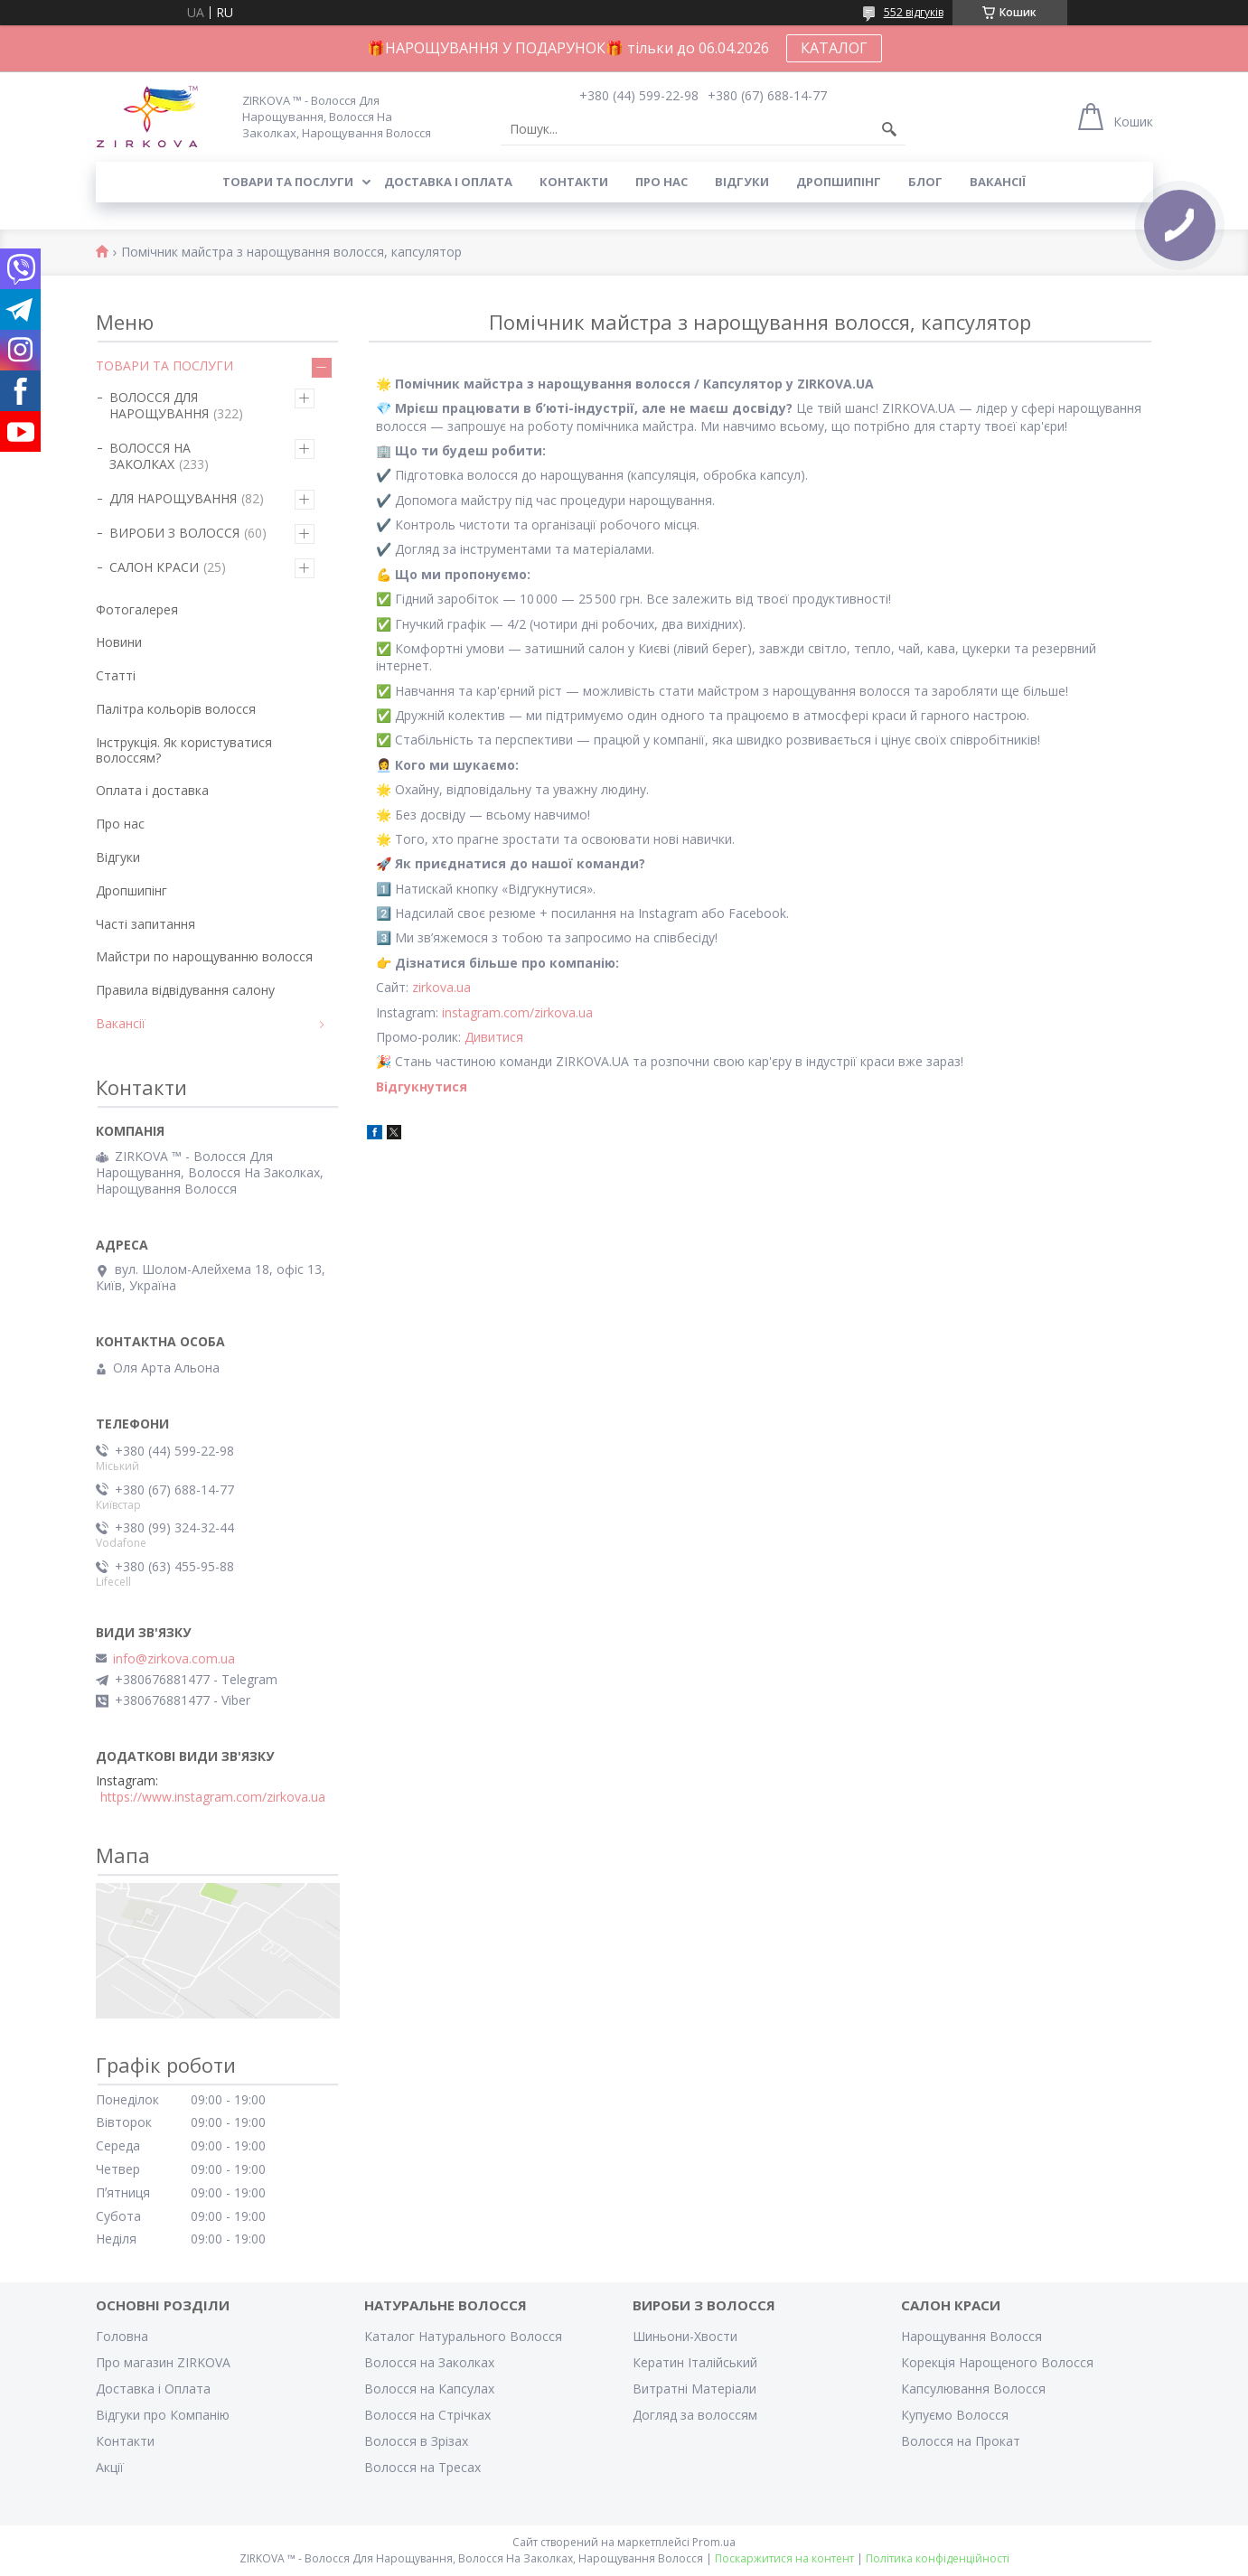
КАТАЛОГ (834, 48)
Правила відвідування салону (185, 989)
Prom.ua (714, 2542)
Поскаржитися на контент (784, 2558)
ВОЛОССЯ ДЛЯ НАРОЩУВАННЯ (159, 405)
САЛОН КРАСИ (154, 567)
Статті (116, 675)
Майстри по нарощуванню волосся (204, 956)
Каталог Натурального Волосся (463, 2336)
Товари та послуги (287, 181)
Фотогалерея (137, 609)
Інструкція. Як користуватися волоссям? (184, 750)
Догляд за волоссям (695, 2414)
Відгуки (742, 181)
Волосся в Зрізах (416, 2441)
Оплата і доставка (152, 790)
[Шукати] (889, 129)
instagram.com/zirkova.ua (517, 1012)
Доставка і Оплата (153, 2388)
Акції (110, 2467)
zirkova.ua (441, 987)
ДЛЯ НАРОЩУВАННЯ (173, 498)
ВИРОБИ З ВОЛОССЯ (174, 532)
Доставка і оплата (448, 181)
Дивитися (493, 1036)
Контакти (574, 181)
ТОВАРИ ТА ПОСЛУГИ (164, 365)
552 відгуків (913, 12)
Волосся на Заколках (429, 2362)
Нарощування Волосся (971, 2336)
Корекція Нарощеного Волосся (997, 2362)
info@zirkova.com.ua (174, 1659)
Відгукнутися (421, 1086)
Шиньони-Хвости (685, 2336)
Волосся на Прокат (960, 2441)
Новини (119, 642)
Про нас (661, 181)
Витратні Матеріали (694, 2388)
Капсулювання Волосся (973, 2388)
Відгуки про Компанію (163, 2414)
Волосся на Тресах (422, 2467)
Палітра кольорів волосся (176, 708)
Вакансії (998, 181)
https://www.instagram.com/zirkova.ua (212, 1797)
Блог (925, 181)
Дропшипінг (838, 181)
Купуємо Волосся (955, 2414)
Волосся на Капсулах (429, 2388)
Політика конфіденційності (937, 2558)
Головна (122, 2336)
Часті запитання (145, 923)
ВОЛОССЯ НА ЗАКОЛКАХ (150, 456)
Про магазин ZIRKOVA (163, 2362)
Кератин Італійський (695, 2362)
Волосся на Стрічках (427, 2414)
